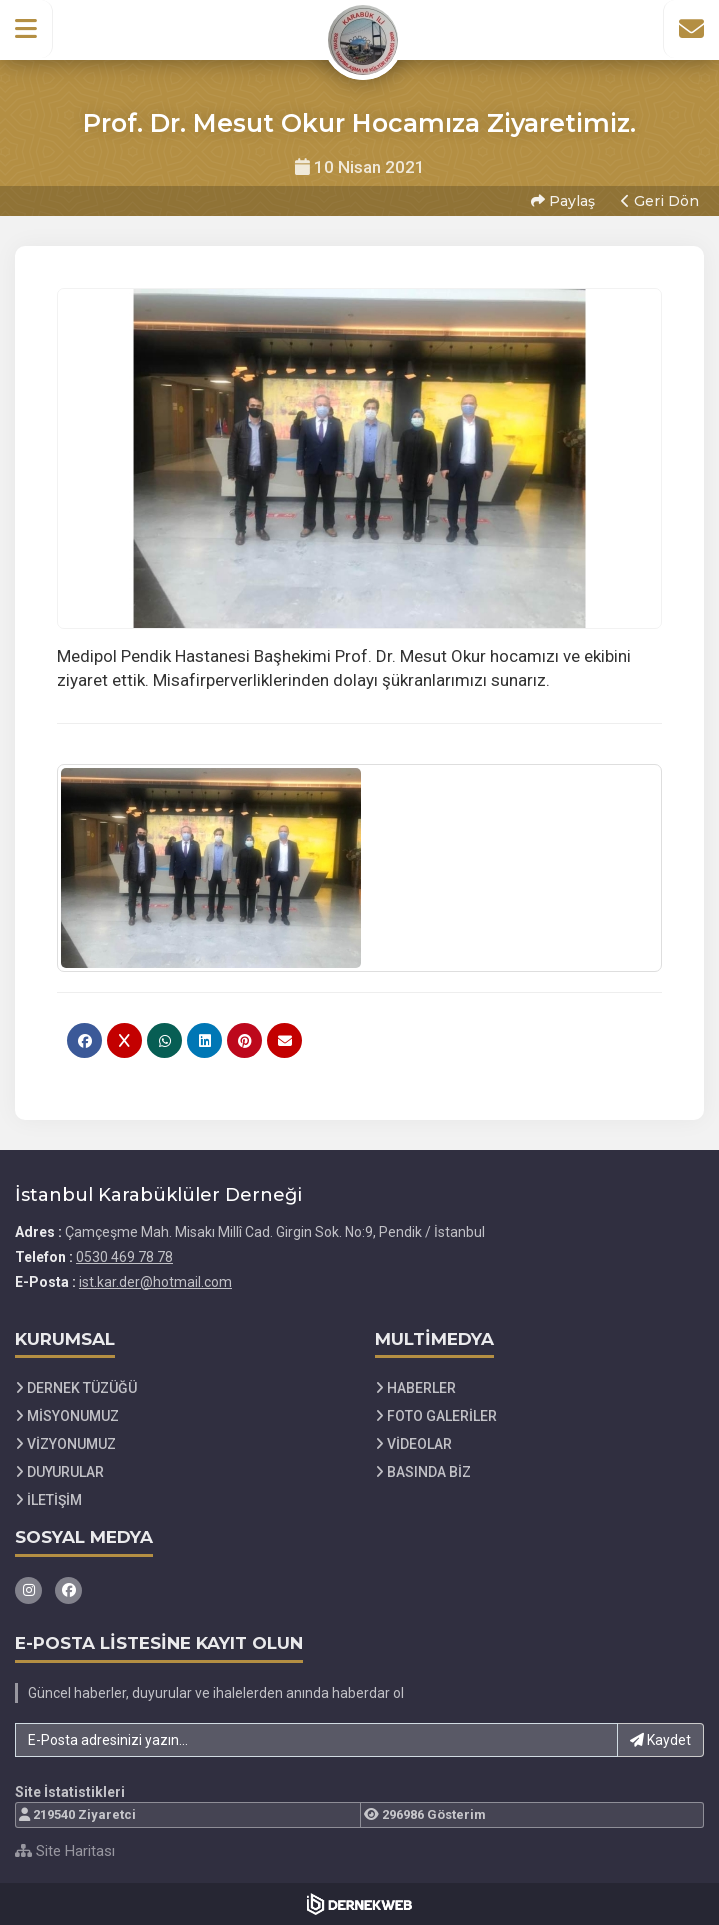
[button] (26, 29)
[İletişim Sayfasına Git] (691, 29)
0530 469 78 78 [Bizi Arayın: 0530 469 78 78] (124, 1257)
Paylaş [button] (563, 201)
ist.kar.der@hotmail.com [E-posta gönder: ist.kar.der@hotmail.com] (155, 1282)
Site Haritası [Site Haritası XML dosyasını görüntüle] (65, 1851)
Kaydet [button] (660, 1740)
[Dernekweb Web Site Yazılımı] (359, 1904)
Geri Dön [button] (660, 201)
